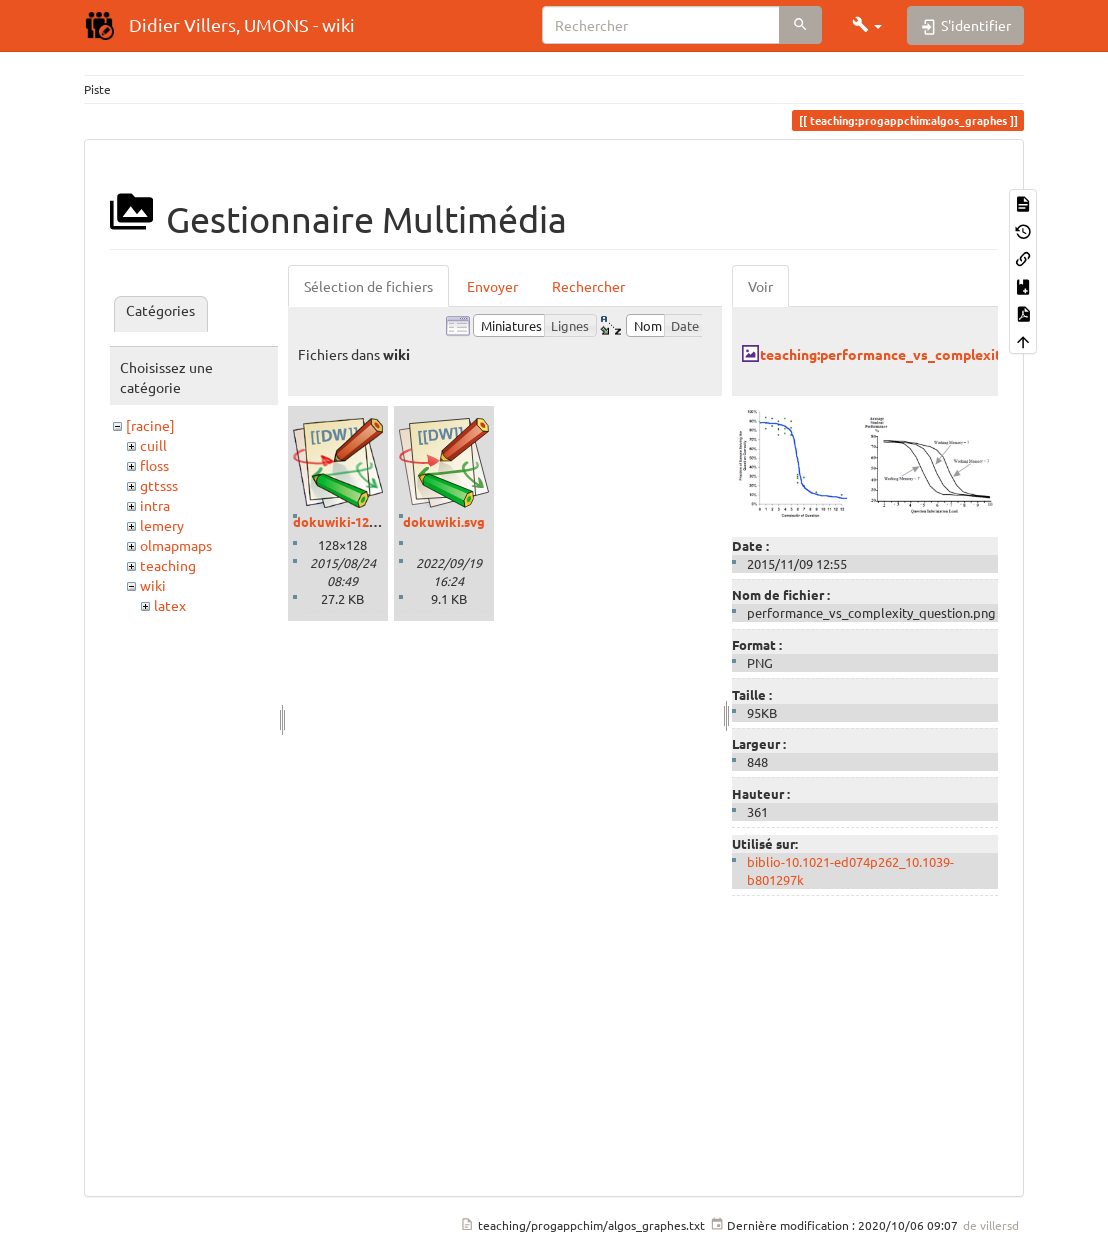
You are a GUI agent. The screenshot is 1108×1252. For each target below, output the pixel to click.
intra (155, 505)
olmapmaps (176, 545)
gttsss (159, 485)
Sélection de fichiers (368, 286)
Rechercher (588, 286)
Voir (760, 286)
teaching (168, 565)
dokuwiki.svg (444, 521)
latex (170, 605)
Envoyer (492, 286)
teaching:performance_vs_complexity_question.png (930, 354)
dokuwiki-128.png (348, 521)
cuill (153, 445)
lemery (162, 525)
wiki (153, 585)
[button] (867, 25)
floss (154, 465)
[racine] (150, 425)
